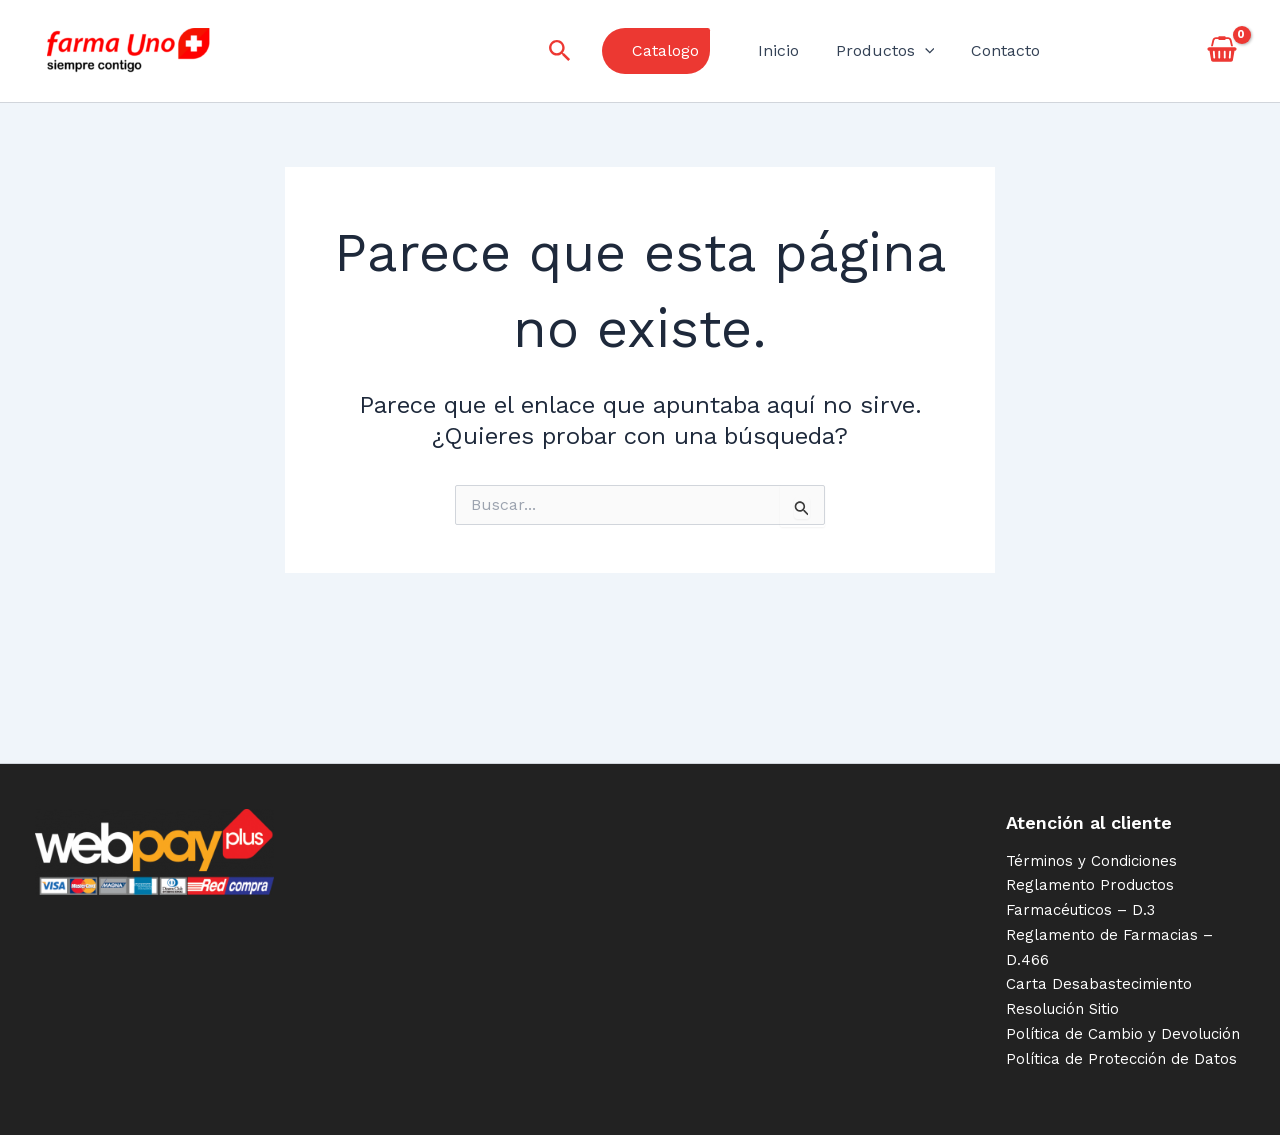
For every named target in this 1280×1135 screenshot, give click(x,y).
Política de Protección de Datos (1121, 1059)
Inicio (790, 50)
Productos (892, 51)
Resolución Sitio (1062, 1009)
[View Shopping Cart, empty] (1221, 51)
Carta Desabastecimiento (1099, 984)
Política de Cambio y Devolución (1123, 1034)
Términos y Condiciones (1091, 861)
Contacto (1007, 50)
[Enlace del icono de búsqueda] (574, 51)
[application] (932, 51)
